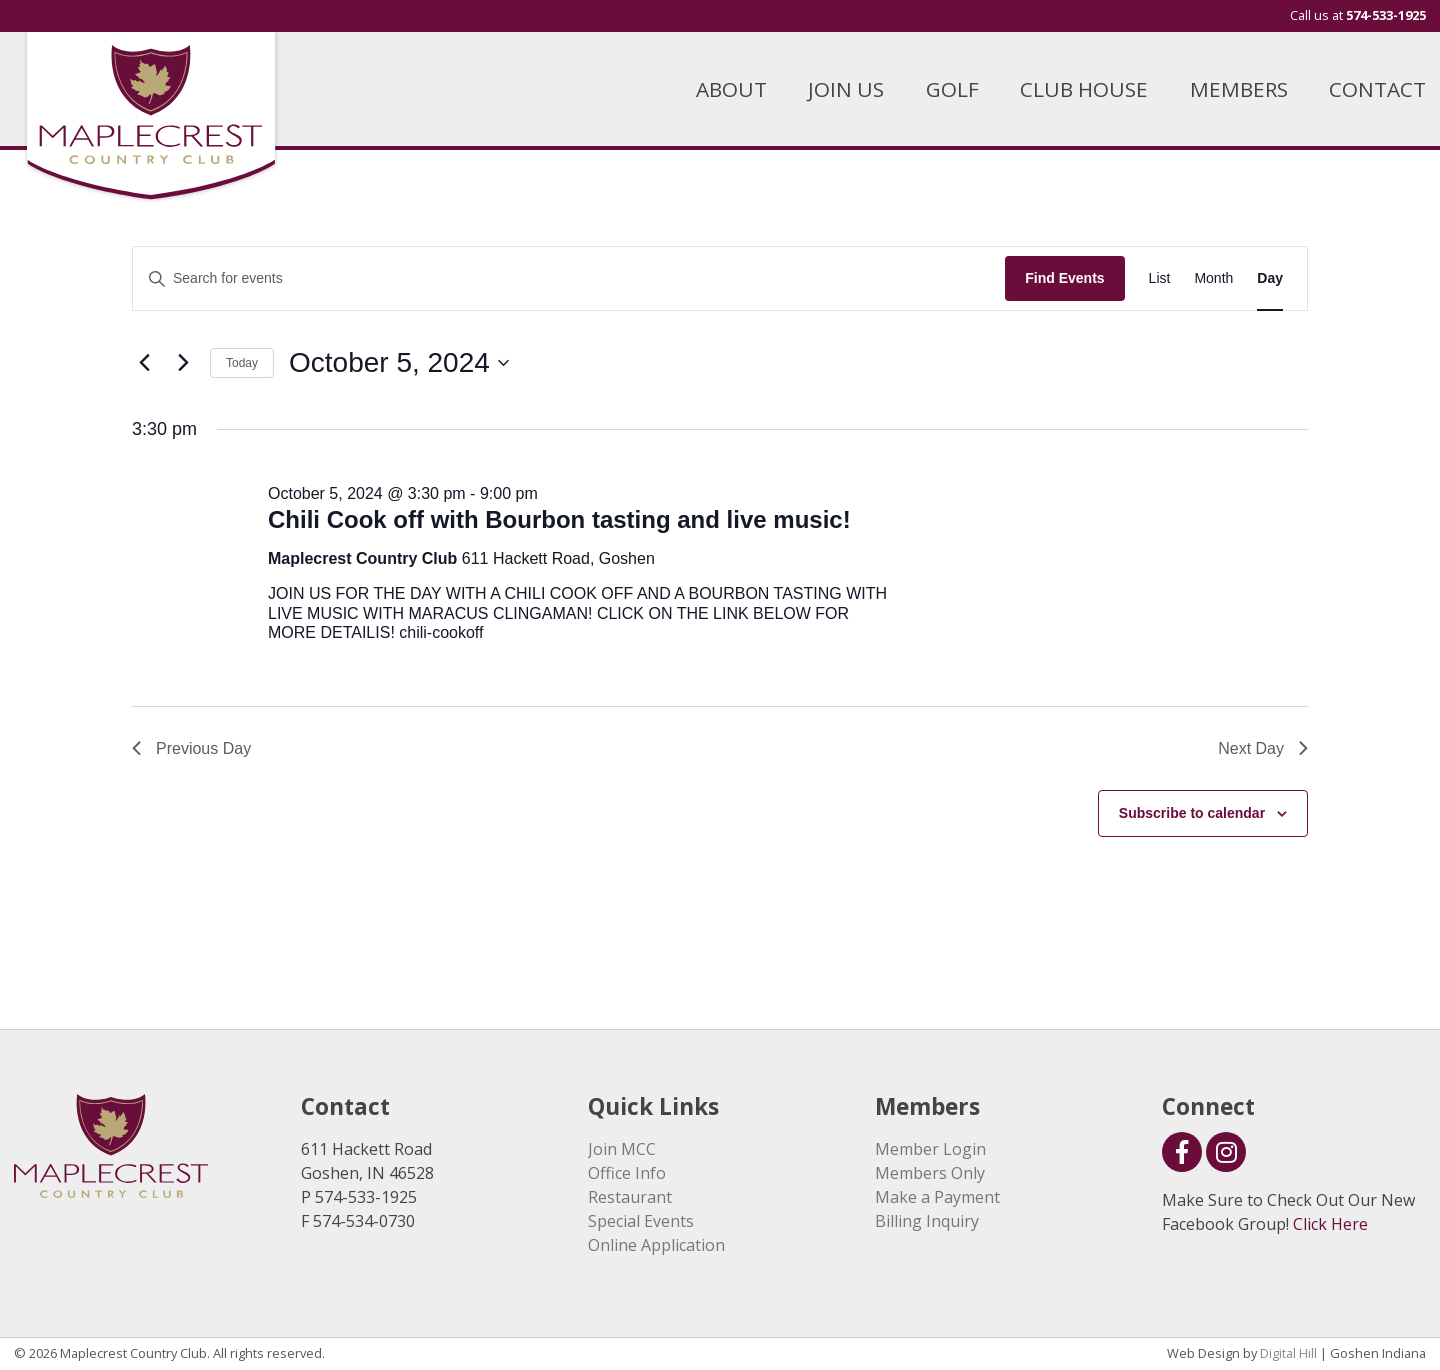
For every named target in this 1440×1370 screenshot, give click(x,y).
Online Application (656, 1245)
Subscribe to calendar (1192, 813)
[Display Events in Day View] (1270, 278)
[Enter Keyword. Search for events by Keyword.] (569, 278)
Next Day (1263, 748)
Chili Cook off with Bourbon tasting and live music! (559, 519)
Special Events (641, 1221)
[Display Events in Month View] (1213, 278)
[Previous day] (144, 363)
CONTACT (1377, 89)
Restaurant (630, 1197)
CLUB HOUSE (1084, 89)
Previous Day (191, 748)
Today (242, 363)
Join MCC (622, 1149)
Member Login (930, 1149)
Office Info (627, 1173)
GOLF (952, 89)
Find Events (1064, 278)
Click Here (1330, 1224)
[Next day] (183, 363)
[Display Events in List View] (1160, 278)
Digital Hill (1288, 1353)
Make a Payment (937, 1197)
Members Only (930, 1173)
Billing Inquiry (927, 1221)
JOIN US (846, 89)
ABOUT (731, 89)
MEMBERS (1239, 89)
